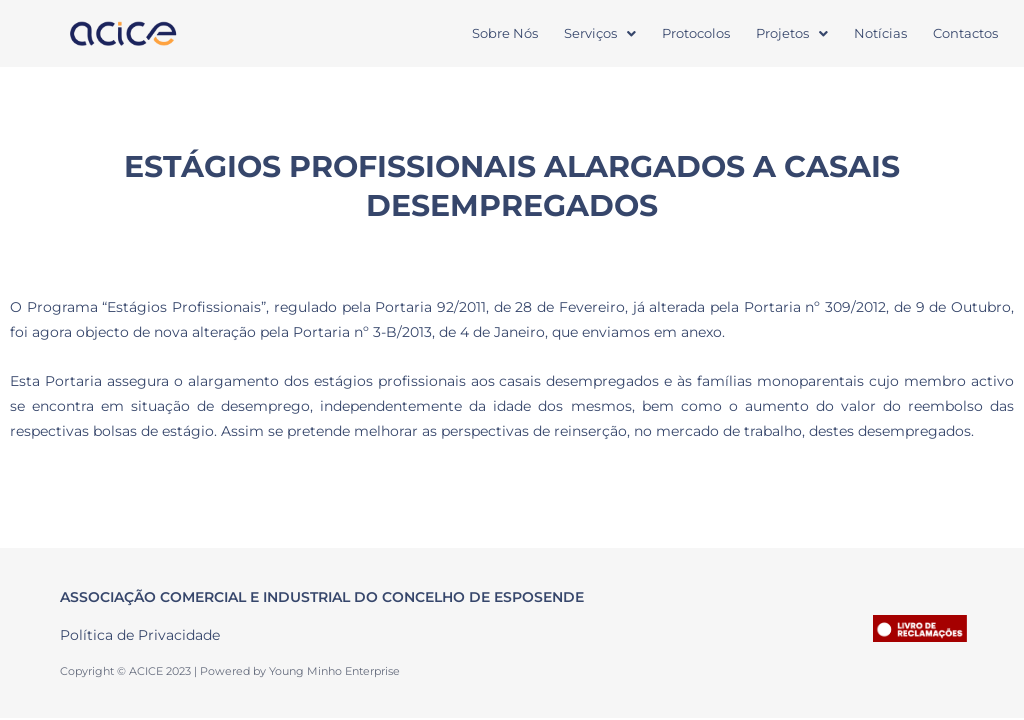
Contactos (965, 33)
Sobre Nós (505, 33)
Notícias (880, 33)
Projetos (792, 33)
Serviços (600, 33)
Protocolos (696, 33)
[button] (600, 33)
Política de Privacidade (140, 635)
